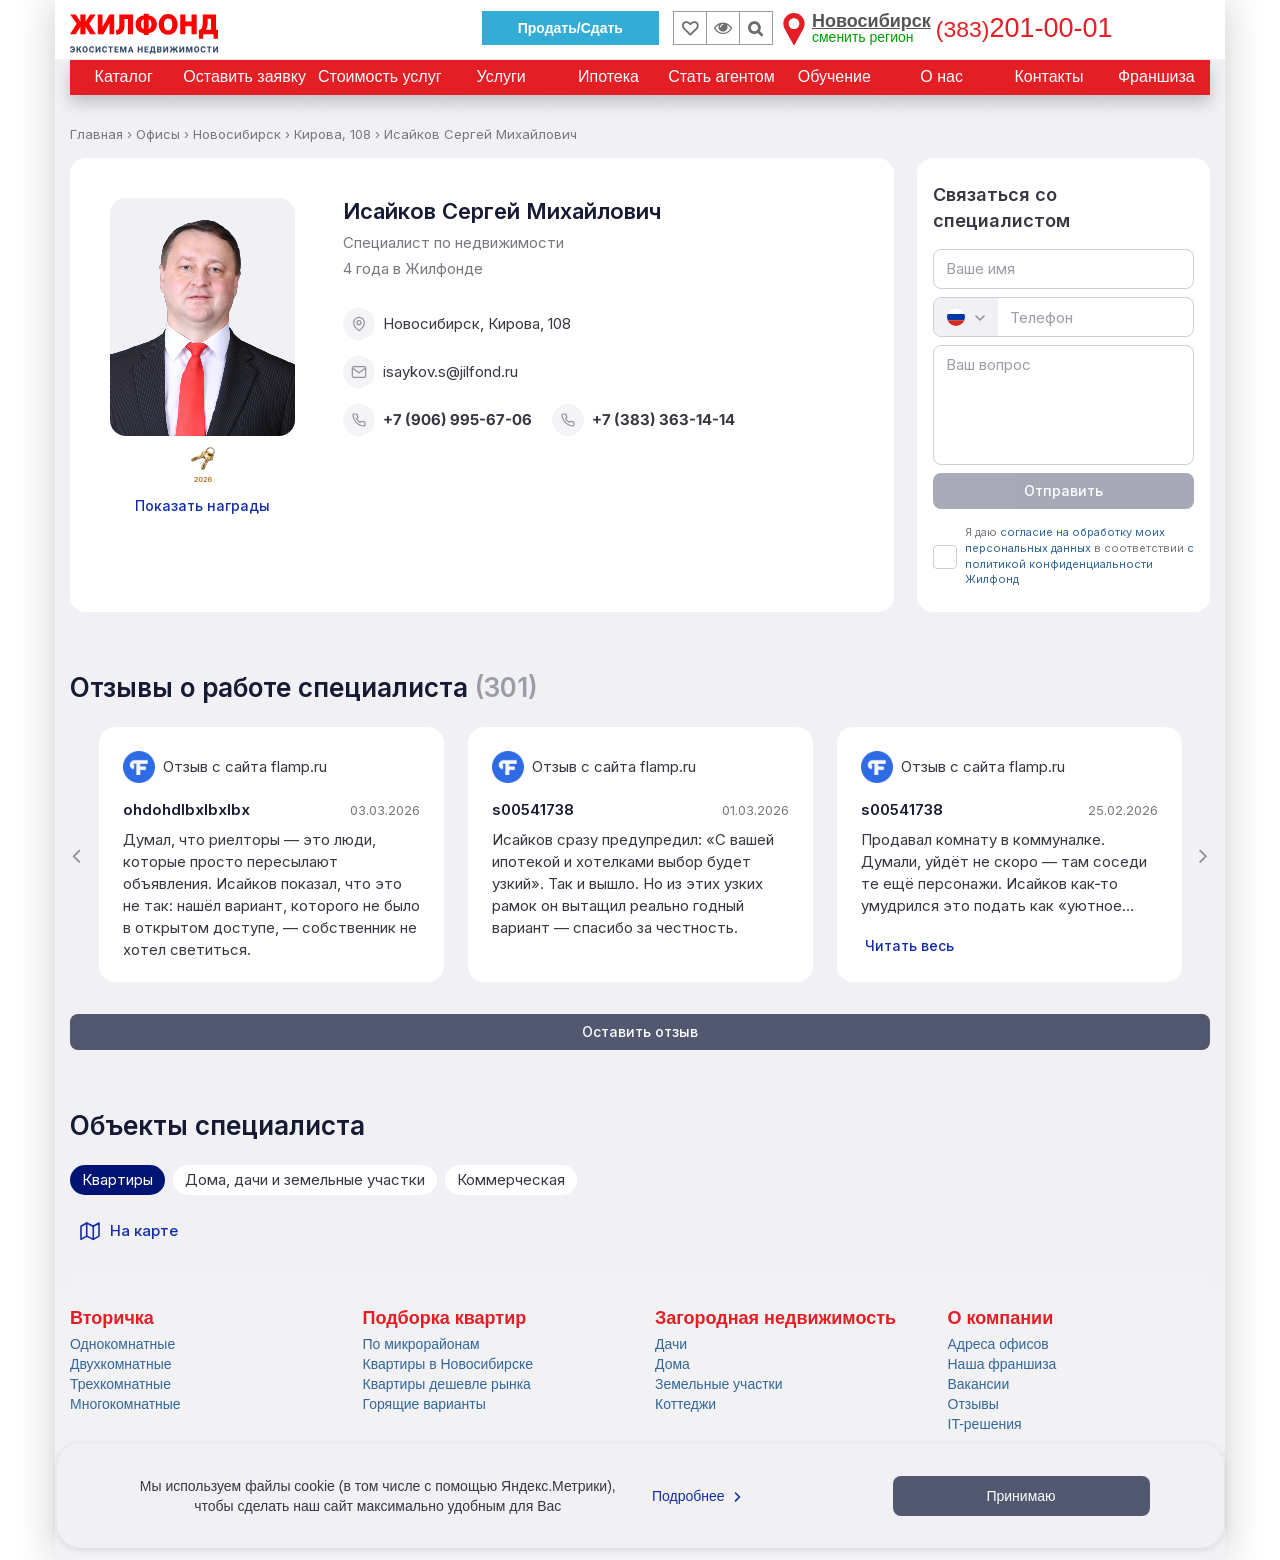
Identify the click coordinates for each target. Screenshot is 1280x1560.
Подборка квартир (445, 1318)
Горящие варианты (424, 1404)
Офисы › (162, 134)
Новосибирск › (241, 134)
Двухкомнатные (121, 1364)
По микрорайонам (421, 1344)
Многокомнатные (125, 1404)
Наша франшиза (1002, 1364)
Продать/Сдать (570, 28)
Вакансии (979, 1384)
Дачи (671, 1344)
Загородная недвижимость (775, 1318)
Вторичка (112, 1318)
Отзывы (973, 1404)
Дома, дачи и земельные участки (305, 1179)
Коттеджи (685, 1404)
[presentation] (77, 855)
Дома (672, 1364)
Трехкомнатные (120, 1384)
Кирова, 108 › (337, 134)
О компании (1001, 1318)
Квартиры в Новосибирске (448, 1364)
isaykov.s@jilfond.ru (430, 372)
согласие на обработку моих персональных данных (1065, 540)
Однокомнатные (122, 1344)
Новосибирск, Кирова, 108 (457, 324)
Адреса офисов (998, 1344)
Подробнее (699, 1496)
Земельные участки (719, 1384)
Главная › (101, 134)
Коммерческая (511, 1179)
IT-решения (985, 1424)
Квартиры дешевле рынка (447, 1384)
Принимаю (1020, 1496)
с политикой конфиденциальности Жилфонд (1079, 563)
